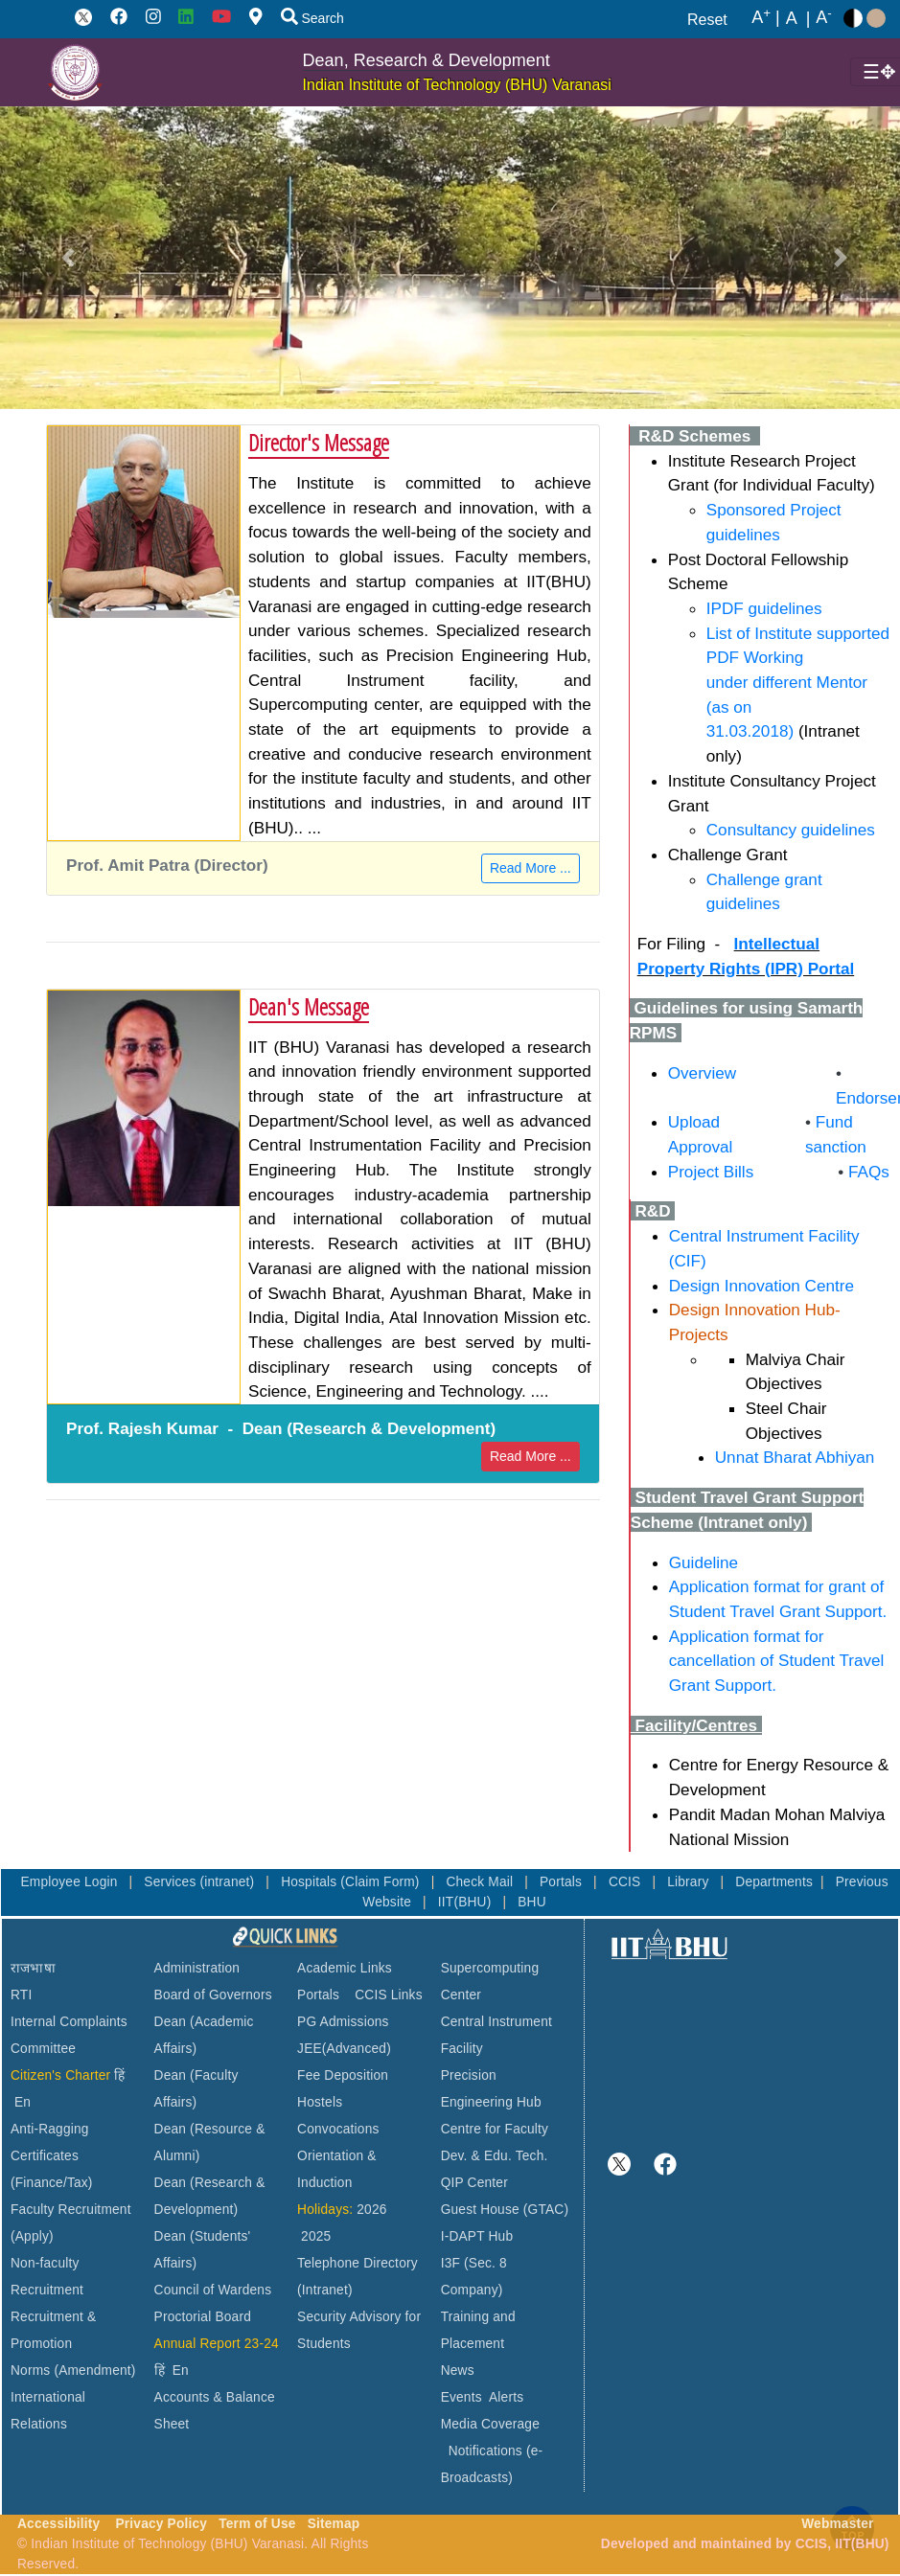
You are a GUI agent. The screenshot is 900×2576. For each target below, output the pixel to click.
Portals (563, 1882)
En (22, 2102)
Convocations (338, 2129)
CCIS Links (389, 1995)
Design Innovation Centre (761, 1285)
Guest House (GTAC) (505, 2209)
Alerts (506, 2397)
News (457, 2370)
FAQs (863, 1171)
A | (765, 18)
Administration (197, 1968)
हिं (119, 2075)
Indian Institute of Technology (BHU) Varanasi (457, 85)
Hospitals (310, 1882)
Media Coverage (490, 2424)
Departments (774, 1882)
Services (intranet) (201, 1882)
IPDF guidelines (764, 608)
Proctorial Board (202, 2317)
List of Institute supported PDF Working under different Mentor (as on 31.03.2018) (797, 682)
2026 (371, 2209)
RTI (21, 1995)
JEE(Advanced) (344, 2048)
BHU (532, 1902)
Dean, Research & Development (426, 60)
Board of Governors (213, 1995)
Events (461, 2397)
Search (312, 18)
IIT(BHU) (467, 1902)
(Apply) (32, 2236)
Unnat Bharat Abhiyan (795, 1457)
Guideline (703, 1562)
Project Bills (710, 1171)
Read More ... (530, 868)
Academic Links (344, 1968)
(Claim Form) (381, 1882)
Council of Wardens (213, 2290)
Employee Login (70, 1882)
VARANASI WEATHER (752, 2035)
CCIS (627, 1882)
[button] (68, 257)
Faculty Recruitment (71, 2209)
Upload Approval (700, 1134)
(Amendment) (94, 2370)
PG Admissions (343, 2022)
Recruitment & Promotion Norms (53, 2344)
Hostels (319, 2102)
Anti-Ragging (50, 2129)
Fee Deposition (342, 2075)
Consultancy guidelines (790, 829)
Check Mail (481, 1882)
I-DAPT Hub (477, 2236)
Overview (702, 1073)
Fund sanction (835, 1134)
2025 (316, 2236)
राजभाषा (33, 1968)
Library (689, 1882)
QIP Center (474, 2183)
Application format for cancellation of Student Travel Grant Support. (777, 1661)
